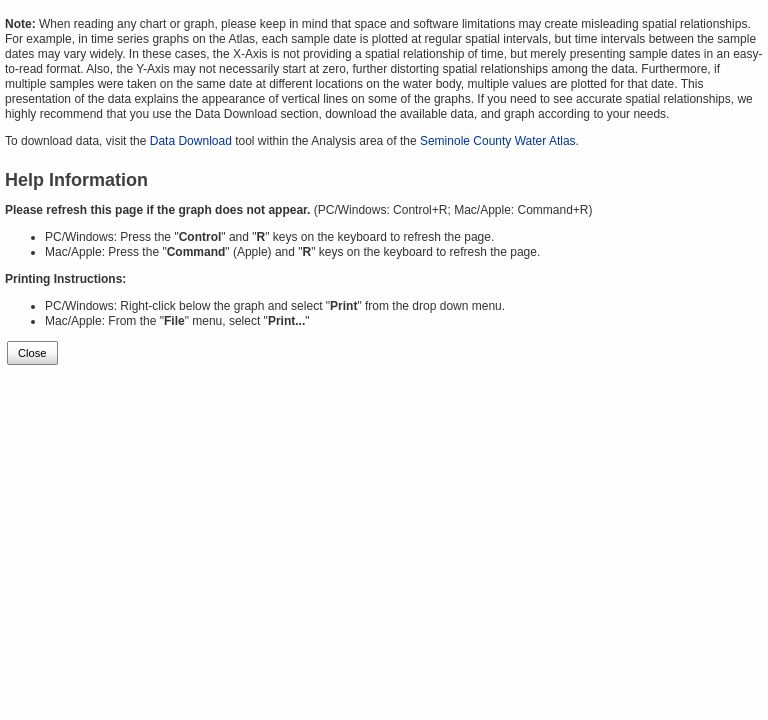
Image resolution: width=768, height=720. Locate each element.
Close (32, 353)
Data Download (191, 141)
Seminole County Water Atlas (498, 141)
